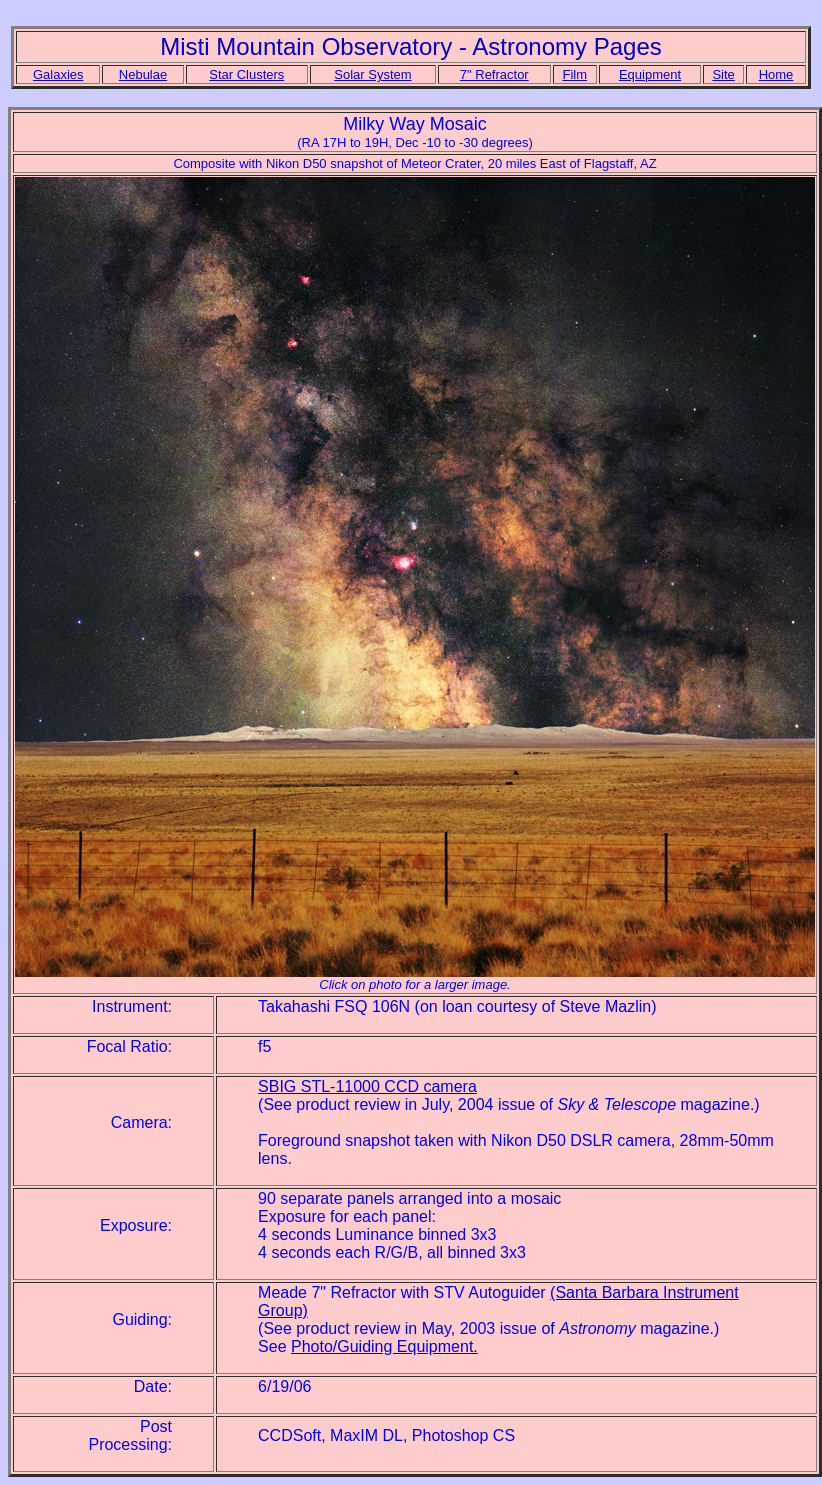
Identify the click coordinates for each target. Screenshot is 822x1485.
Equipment (650, 74)
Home (776, 74)
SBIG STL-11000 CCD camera (367, 1086)
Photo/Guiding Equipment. (384, 1346)
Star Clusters (246, 74)
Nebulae (143, 74)
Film (574, 74)
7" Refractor (494, 74)
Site (723, 74)
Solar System (372, 74)
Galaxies (58, 74)
